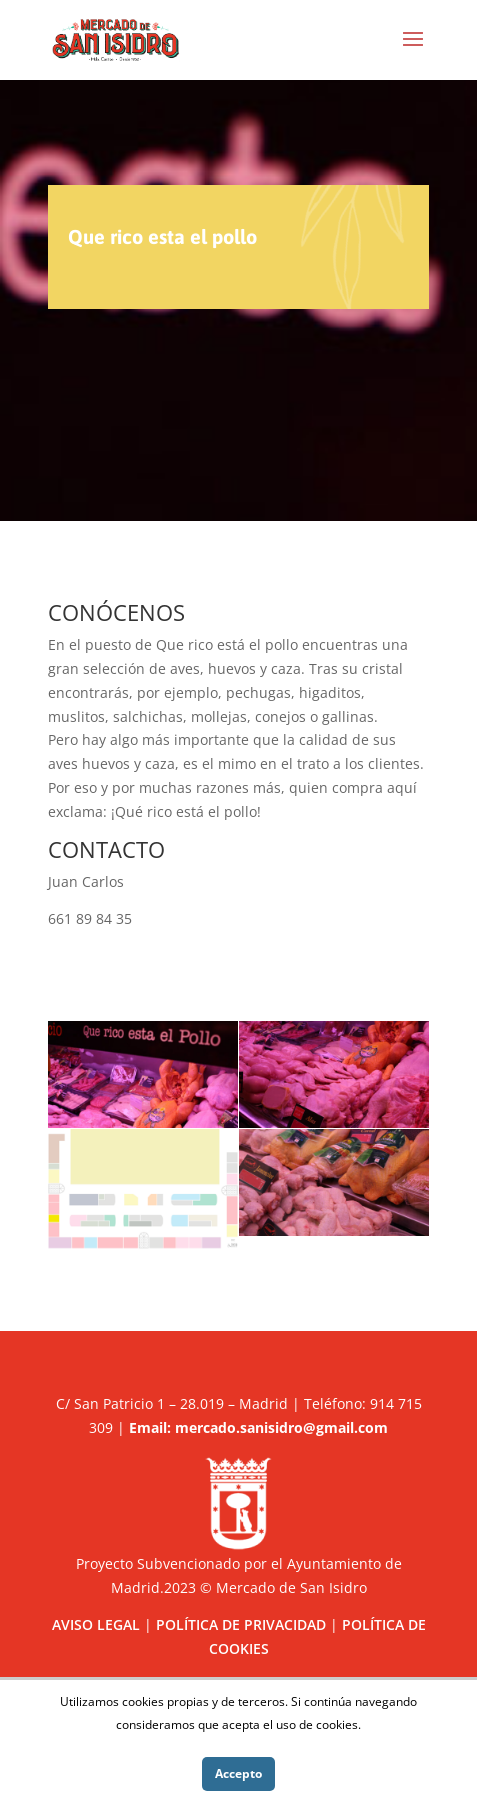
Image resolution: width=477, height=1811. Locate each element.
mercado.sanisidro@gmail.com (281, 1427)
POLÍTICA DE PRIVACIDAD (241, 1624)
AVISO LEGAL (96, 1624)
